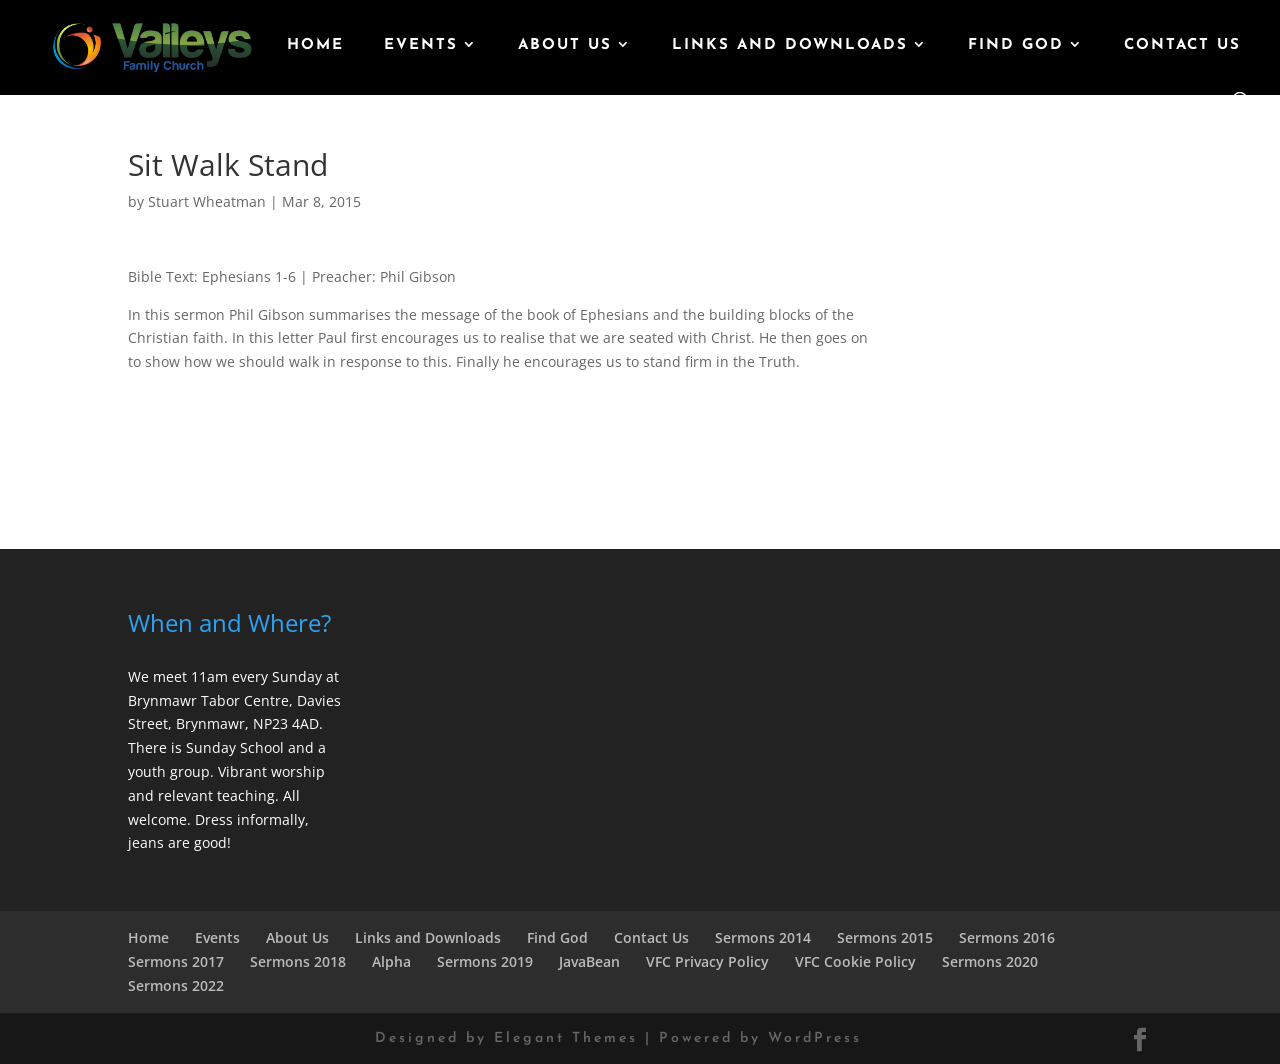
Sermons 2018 (298, 961)
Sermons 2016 (1007, 937)
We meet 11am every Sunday (225, 676)
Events (421, 46)
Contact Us (1182, 46)
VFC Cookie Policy (855, 961)
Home (315, 46)
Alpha (391, 961)
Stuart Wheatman (207, 201)
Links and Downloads (790, 46)
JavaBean (589, 961)
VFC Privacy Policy (707, 961)
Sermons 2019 (485, 961)
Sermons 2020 (990, 961)
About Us (565, 46)
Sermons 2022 (176, 985)
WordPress (815, 1038)
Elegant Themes (566, 1038)
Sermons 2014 (763, 937)
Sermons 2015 (885, 937)
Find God (1016, 46)
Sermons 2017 (176, 961)
